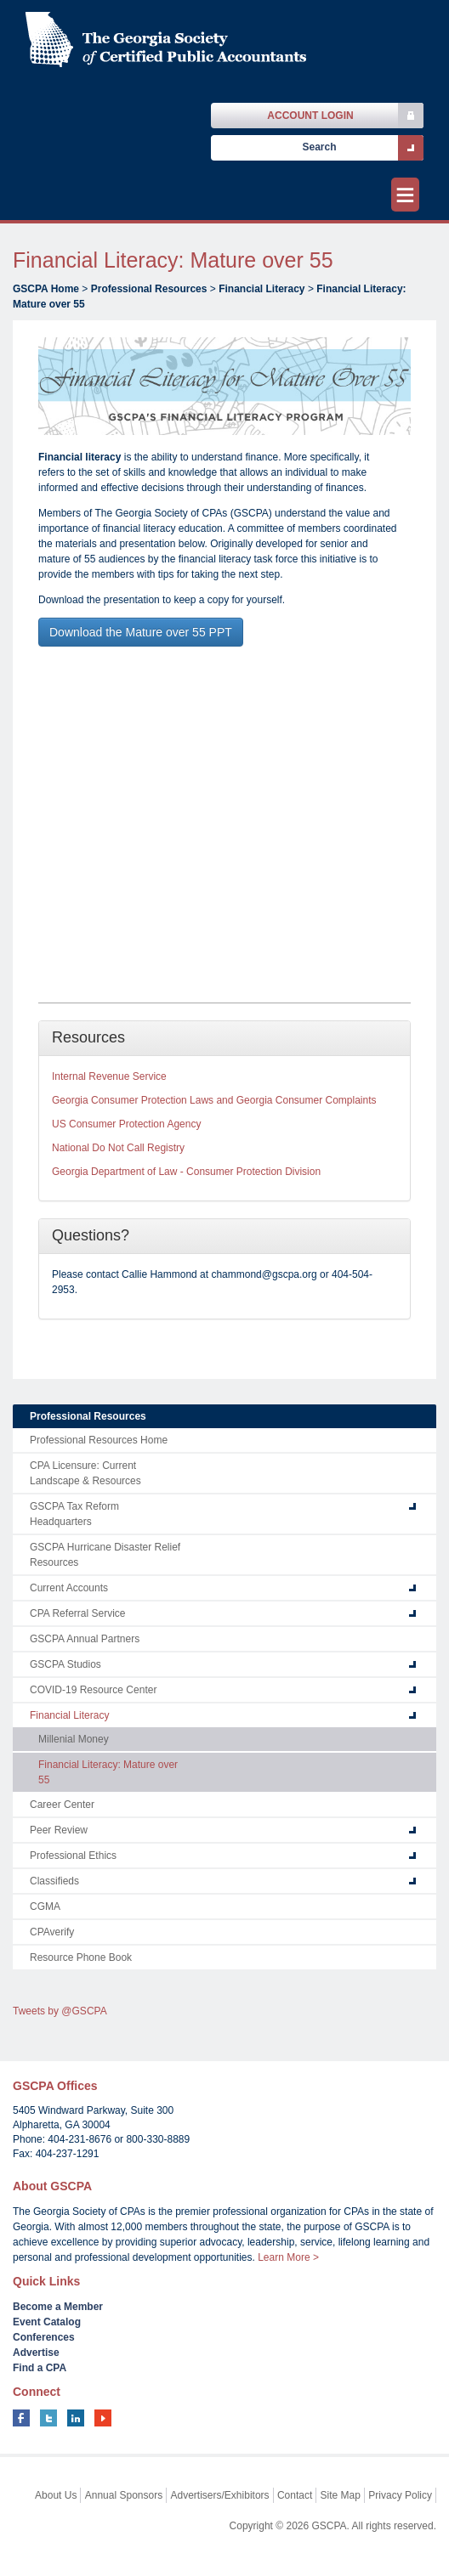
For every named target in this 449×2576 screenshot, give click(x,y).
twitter (48, 2417)
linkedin (75, 2417)
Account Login (310, 115)
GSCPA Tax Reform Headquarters (74, 1514)
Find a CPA (39, 2368)
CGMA (45, 1906)
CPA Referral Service (77, 1613)
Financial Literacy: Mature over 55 (108, 1772)
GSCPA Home (46, 289)
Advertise (36, 2353)
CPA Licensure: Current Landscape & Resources (85, 1473)
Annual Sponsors (123, 2495)
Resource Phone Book (81, 1957)
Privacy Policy (400, 2495)
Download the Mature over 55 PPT (140, 632)
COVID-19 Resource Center (93, 1690)
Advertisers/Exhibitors (220, 2495)
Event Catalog (47, 2322)
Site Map (341, 2495)
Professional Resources (149, 289)
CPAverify (52, 1932)
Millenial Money (73, 1739)
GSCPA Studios (65, 1664)
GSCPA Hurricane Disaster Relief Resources (105, 1554)
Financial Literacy (261, 289)
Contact (294, 2495)
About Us (56, 2495)
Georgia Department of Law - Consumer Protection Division (186, 1172)
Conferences (44, 2337)
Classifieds (54, 1881)
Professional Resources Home (99, 1440)
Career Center (62, 1805)
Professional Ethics (73, 1855)
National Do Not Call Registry (118, 1148)
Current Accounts (69, 1588)
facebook (21, 2417)
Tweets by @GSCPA (60, 2011)
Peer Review (59, 1830)
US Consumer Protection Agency (126, 1124)
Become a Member (58, 2307)
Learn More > (288, 2257)
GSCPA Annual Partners (84, 1639)
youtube (102, 2417)
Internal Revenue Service (109, 1076)
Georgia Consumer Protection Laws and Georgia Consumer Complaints (214, 1100)
